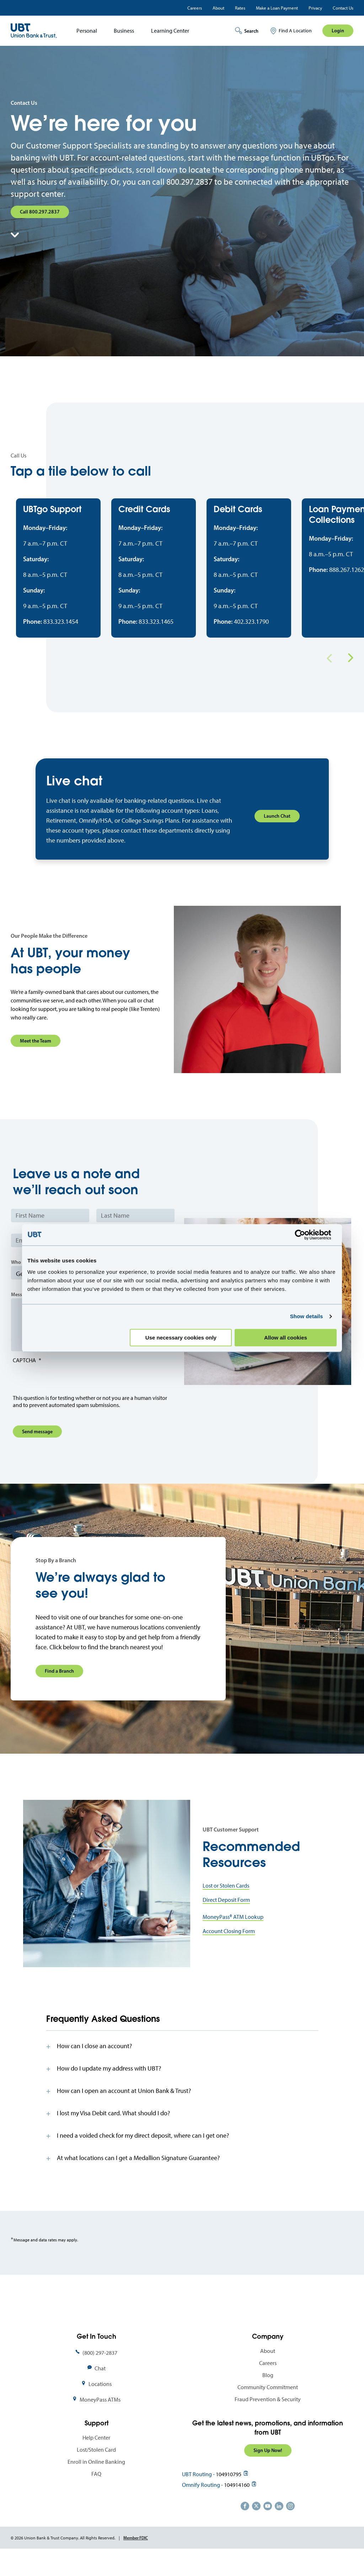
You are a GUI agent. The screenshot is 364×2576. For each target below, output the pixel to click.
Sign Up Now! (267, 2471)
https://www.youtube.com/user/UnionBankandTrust (267, 2527)
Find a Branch (59, 1692)
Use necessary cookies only (180, 1338)
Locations (100, 2405)
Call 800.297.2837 (40, 212)
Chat (100, 2389)
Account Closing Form (229, 1952)
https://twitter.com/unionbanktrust (256, 2527)
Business (124, 30)
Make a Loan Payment (277, 8)
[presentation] (67, 1402)
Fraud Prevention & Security (268, 2420)
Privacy (315, 8)
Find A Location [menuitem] (295, 31)
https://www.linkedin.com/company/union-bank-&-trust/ (279, 2527)
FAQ (96, 2494)
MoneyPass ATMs (100, 2420)
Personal (86, 30)
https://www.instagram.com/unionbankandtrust (290, 2527)
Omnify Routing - (202, 2505)
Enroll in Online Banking (96, 2482)
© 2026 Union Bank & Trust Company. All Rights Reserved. (63, 2558)
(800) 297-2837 (99, 2373)
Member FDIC (135, 2558)
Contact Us (343, 8)
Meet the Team (35, 1062)
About (218, 8)
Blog (267, 2396)
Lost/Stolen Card (96, 2470)
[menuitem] (84, 31)
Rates (240, 8)
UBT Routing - (198, 2495)
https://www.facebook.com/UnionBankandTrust (245, 2527)
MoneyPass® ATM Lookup (233, 1938)
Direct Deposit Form (226, 1921)
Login (338, 30)
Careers (194, 8)
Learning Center (170, 30)
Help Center (96, 2458)
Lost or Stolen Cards (226, 1907)
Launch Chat (277, 837)
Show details (306, 1316)
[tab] (182, 2067)
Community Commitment (267, 2408)
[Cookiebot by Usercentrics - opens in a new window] (305, 1234)
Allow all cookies (285, 1338)
